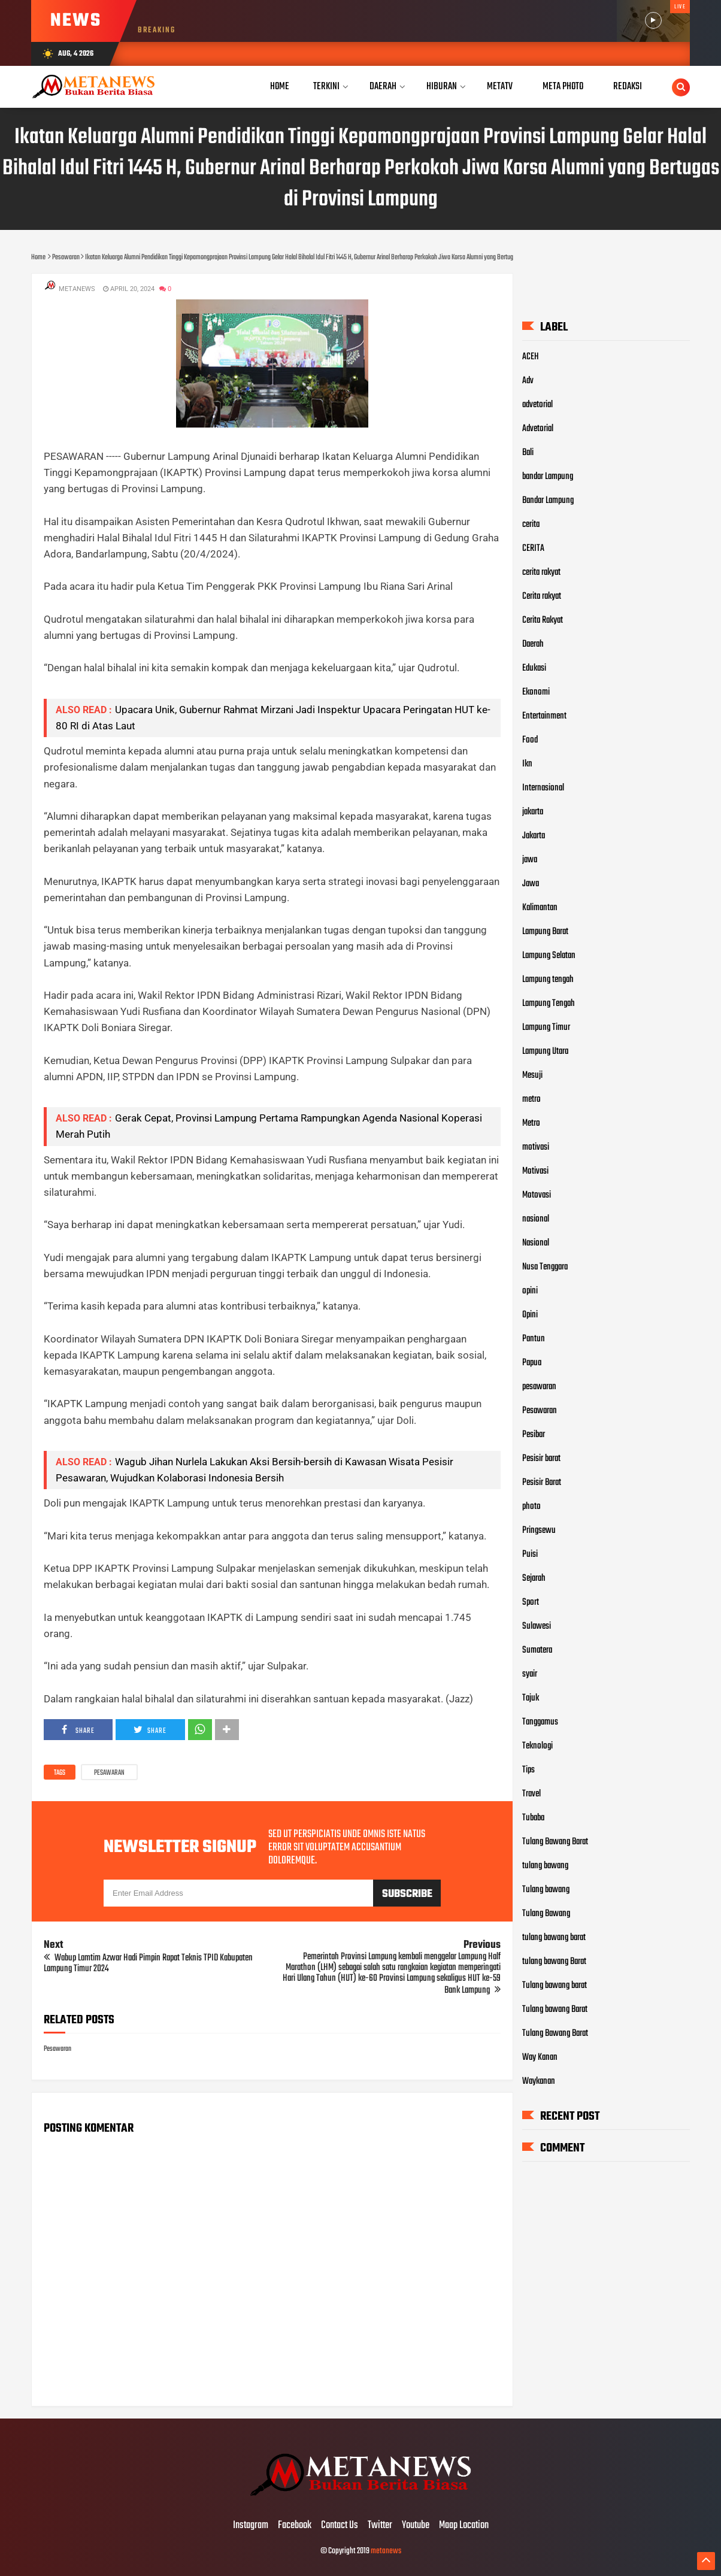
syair (529, 1674)
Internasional (543, 788)
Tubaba (533, 1818)
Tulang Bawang (546, 1914)
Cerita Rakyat (542, 620)
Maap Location (464, 2525)
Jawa (530, 884)
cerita (531, 524)
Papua (531, 1363)
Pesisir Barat (541, 1482)
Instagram (250, 2525)
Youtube (415, 2525)
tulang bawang (545, 1866)
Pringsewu (539, 1530)
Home (279, 86)
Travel (531, 1794)
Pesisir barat (541, 1458)
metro (531, 1099)
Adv (528, 381)
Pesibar (533, 1434)
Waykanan (538, 2081)
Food (530, 740)
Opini (530, 1315)
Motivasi (535, 1171)
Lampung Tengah (548, 1003)
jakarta (532, 812)
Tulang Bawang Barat (555, 1842)
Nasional (535, 1243)
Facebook (294, 2525)
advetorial (537, 405)
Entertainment (544, 716)
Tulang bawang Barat (554, 2009)
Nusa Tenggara (545, 1267)
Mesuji (532, 1075)
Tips (528, 1770)
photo (531, 1506)
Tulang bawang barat (554, 1985)
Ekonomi (536, 692)
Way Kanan (540, 2057)
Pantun (533, 1339)
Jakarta (533, 836)
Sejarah (534, 1578)
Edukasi (534, 668)
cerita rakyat (541, 572)
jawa (529, 860)
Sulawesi (536, 1626)
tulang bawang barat (554, 1937)
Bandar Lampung (548, 500)
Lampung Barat (545, 932)
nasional (535, 1219)
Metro (531, 1123)
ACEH (530, 357)
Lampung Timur (546, 1027)
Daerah (533, 644)
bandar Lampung (547, 476)
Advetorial (537, 429)
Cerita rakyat (541, 596)
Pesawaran (109, 1773)
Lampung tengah (548, 979)
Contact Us (339, 2525)
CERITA (533, 548)
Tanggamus (540, 1722)
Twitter (380, 2525)
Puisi (530, 1554)
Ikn (527, 764)
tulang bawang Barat (554, 1961)
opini (530, 1291)
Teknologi (537, 1746)
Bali (528, 452)
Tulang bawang (545, 1890)
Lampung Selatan (548, 955)
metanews (386, 2551)
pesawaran (539, 1387)
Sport (530, 1602)
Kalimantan (540, 908)
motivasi (535, 1147)
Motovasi (536, 1195)
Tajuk (530, 1698)
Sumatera (537, 1650)
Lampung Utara (545, 1051)
